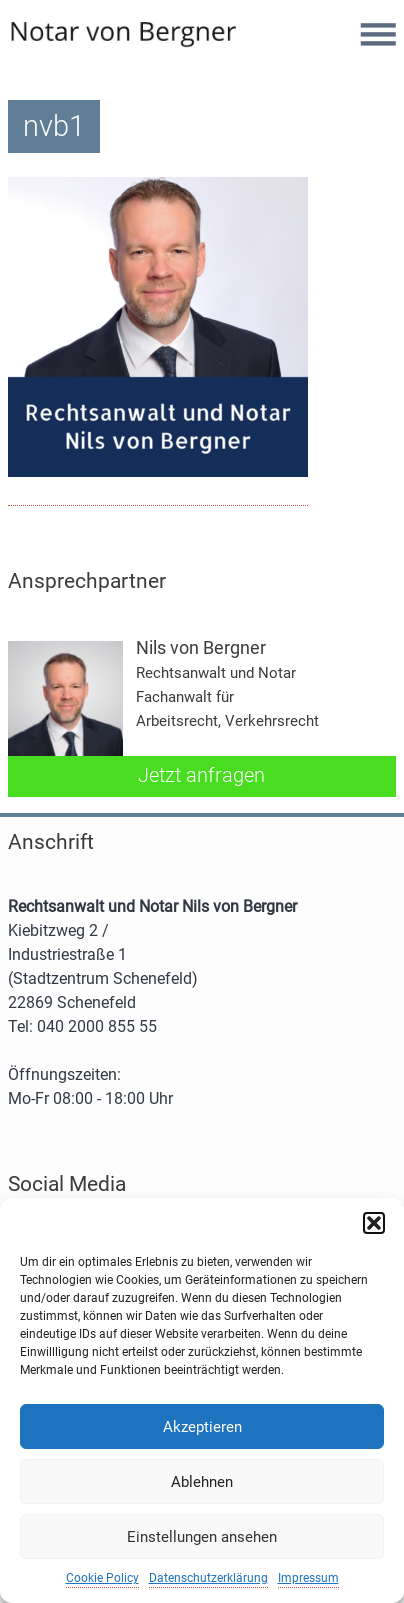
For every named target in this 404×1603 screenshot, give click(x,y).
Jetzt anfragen (201, 775)
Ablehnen (202, 1482)
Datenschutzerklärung (208, 1578)
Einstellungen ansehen (202, 1537)
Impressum (308, 1578)
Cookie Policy (102, 1578)
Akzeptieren (202, 1427)
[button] (374, 1223)
